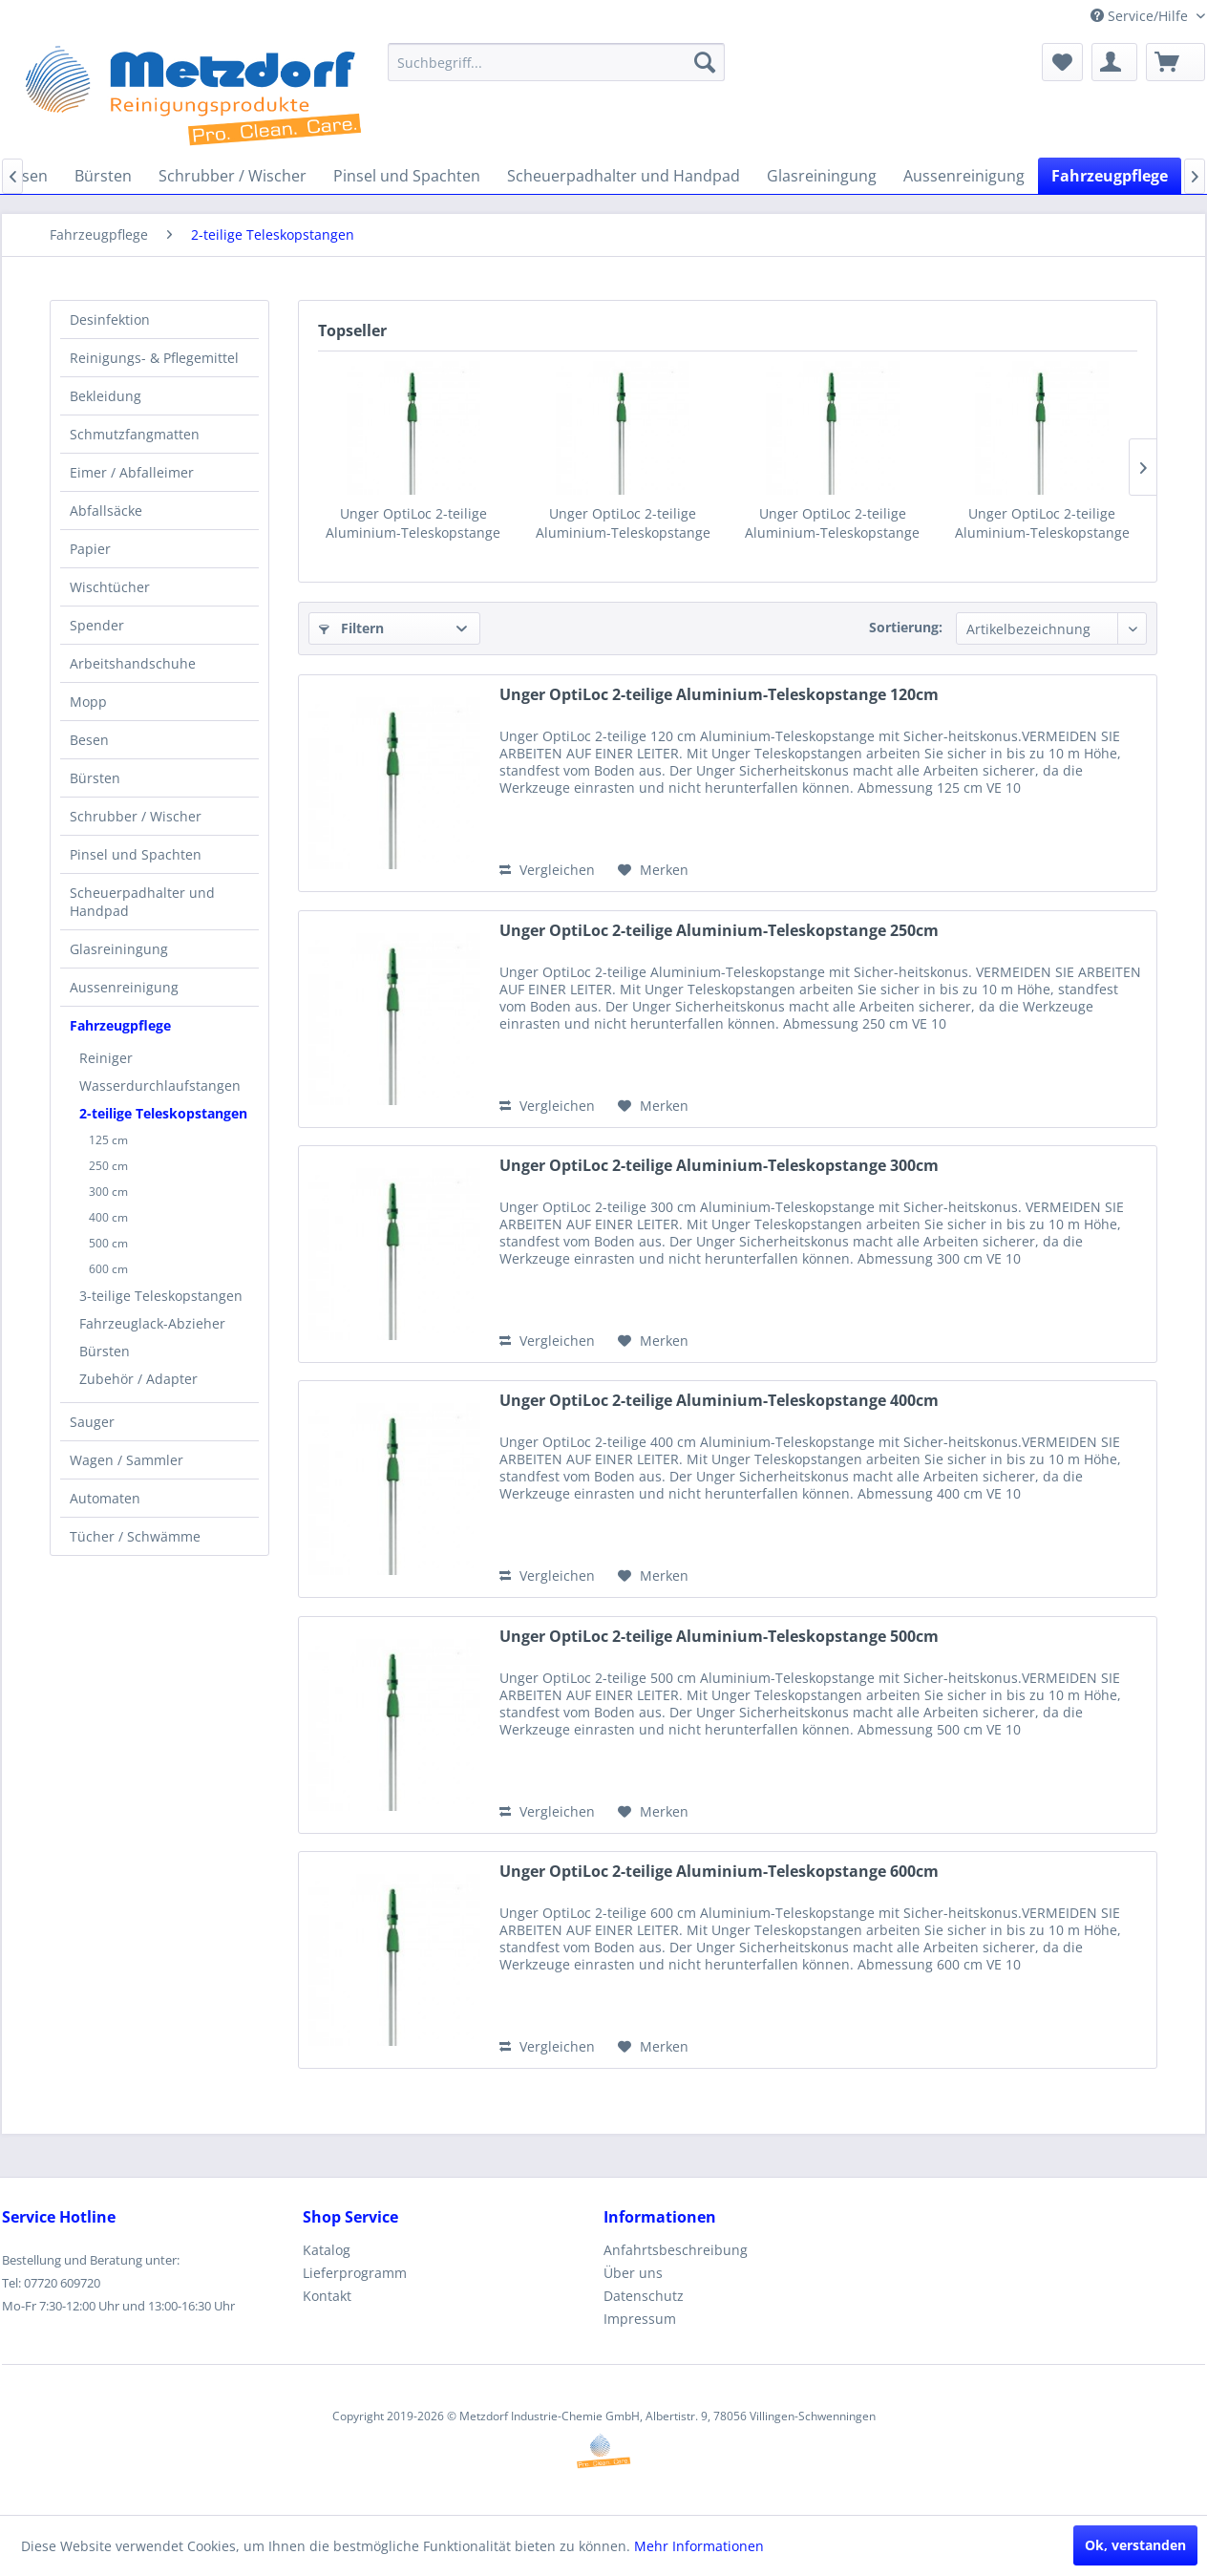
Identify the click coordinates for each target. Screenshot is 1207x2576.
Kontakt (327, 2296)
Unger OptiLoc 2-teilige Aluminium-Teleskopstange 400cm (1042, 523)
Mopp (88, 701)
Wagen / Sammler (126, 1460)
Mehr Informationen (699, 2546)
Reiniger (106, 1058)
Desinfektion (110, 319)
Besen (89, 740)
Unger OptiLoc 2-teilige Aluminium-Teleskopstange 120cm (413, 523)
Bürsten (95, 778)
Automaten (105, 1498)
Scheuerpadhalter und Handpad (142, 902)
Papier (90, 549)
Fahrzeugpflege (120, 1025)
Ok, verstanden (1135, 2545)
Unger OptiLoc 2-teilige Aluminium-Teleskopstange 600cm (719, 1872)
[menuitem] (556, 62)
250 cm (108, 1166)
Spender (97, 625)
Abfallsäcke (106, 510)
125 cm (108, 1140)
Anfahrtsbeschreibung (676, 2250)
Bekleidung (105, 396)
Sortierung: (905, 627)
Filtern (351, 628)
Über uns (633, 2273)
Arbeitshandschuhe (133, 663)
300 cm (108, 1191)
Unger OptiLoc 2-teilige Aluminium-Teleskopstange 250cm (623, 523)
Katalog (326, 2250)
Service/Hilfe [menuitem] (1141, 16)
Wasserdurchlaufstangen (160, 1085)
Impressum (640, 2319)
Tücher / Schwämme (135, 1536)
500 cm (108, 1243)
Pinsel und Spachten (135, 854)
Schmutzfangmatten (135, 434)
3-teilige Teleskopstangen (161, 1296)
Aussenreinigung (124, 987)
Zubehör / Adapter (138, 1379)
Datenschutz (644, 2296)
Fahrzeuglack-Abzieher (152, 1323)
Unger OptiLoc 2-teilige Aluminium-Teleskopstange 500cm (719, 1637)
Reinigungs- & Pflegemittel (154, 358)
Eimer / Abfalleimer (132, 472)
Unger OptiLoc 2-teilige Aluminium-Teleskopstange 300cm (832, 523)
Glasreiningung (119, 949)
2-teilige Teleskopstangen (163, 1113)
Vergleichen (547, 870)
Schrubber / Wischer (135, 816)
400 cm (108, 1217)
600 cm (108, 1269)
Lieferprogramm (355, 2273)
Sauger (92, 1422)
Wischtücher (110, 587)
